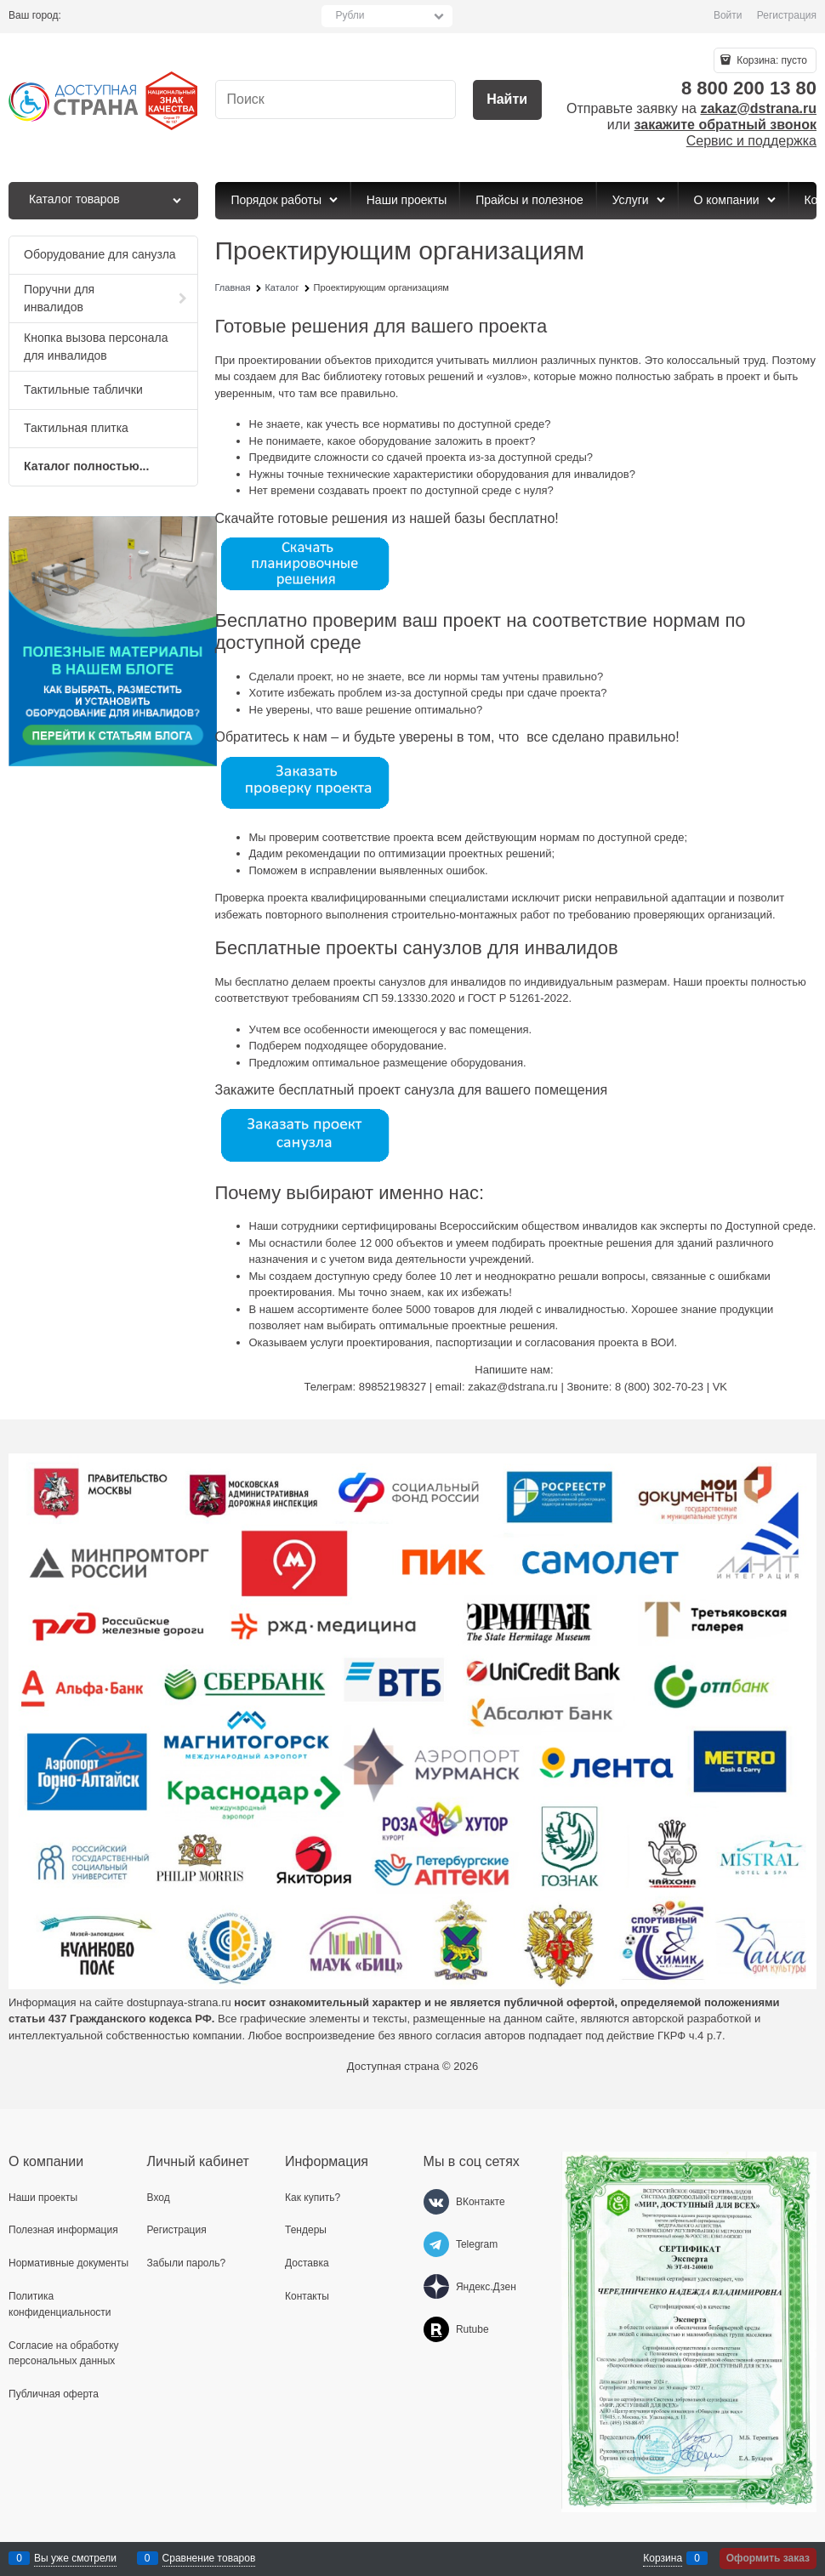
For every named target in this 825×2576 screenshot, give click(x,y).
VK (720, 1386)
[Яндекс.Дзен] (436, 2287)
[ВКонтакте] (436, 2202)
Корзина (662, 2558)
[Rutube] (436, 2329)
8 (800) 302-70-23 (659, 1386)
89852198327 (393, 1386)
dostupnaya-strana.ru (179, 2002)
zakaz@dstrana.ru (758, 108)
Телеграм (328, 1386)
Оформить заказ (768, 2558)
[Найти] (507, 100)
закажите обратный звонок (725, 124)
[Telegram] (436, 2244)
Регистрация (786, 15)
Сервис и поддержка (751, 141)
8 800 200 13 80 (748, 88)
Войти (728, 15)
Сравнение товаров (209, 2558)
